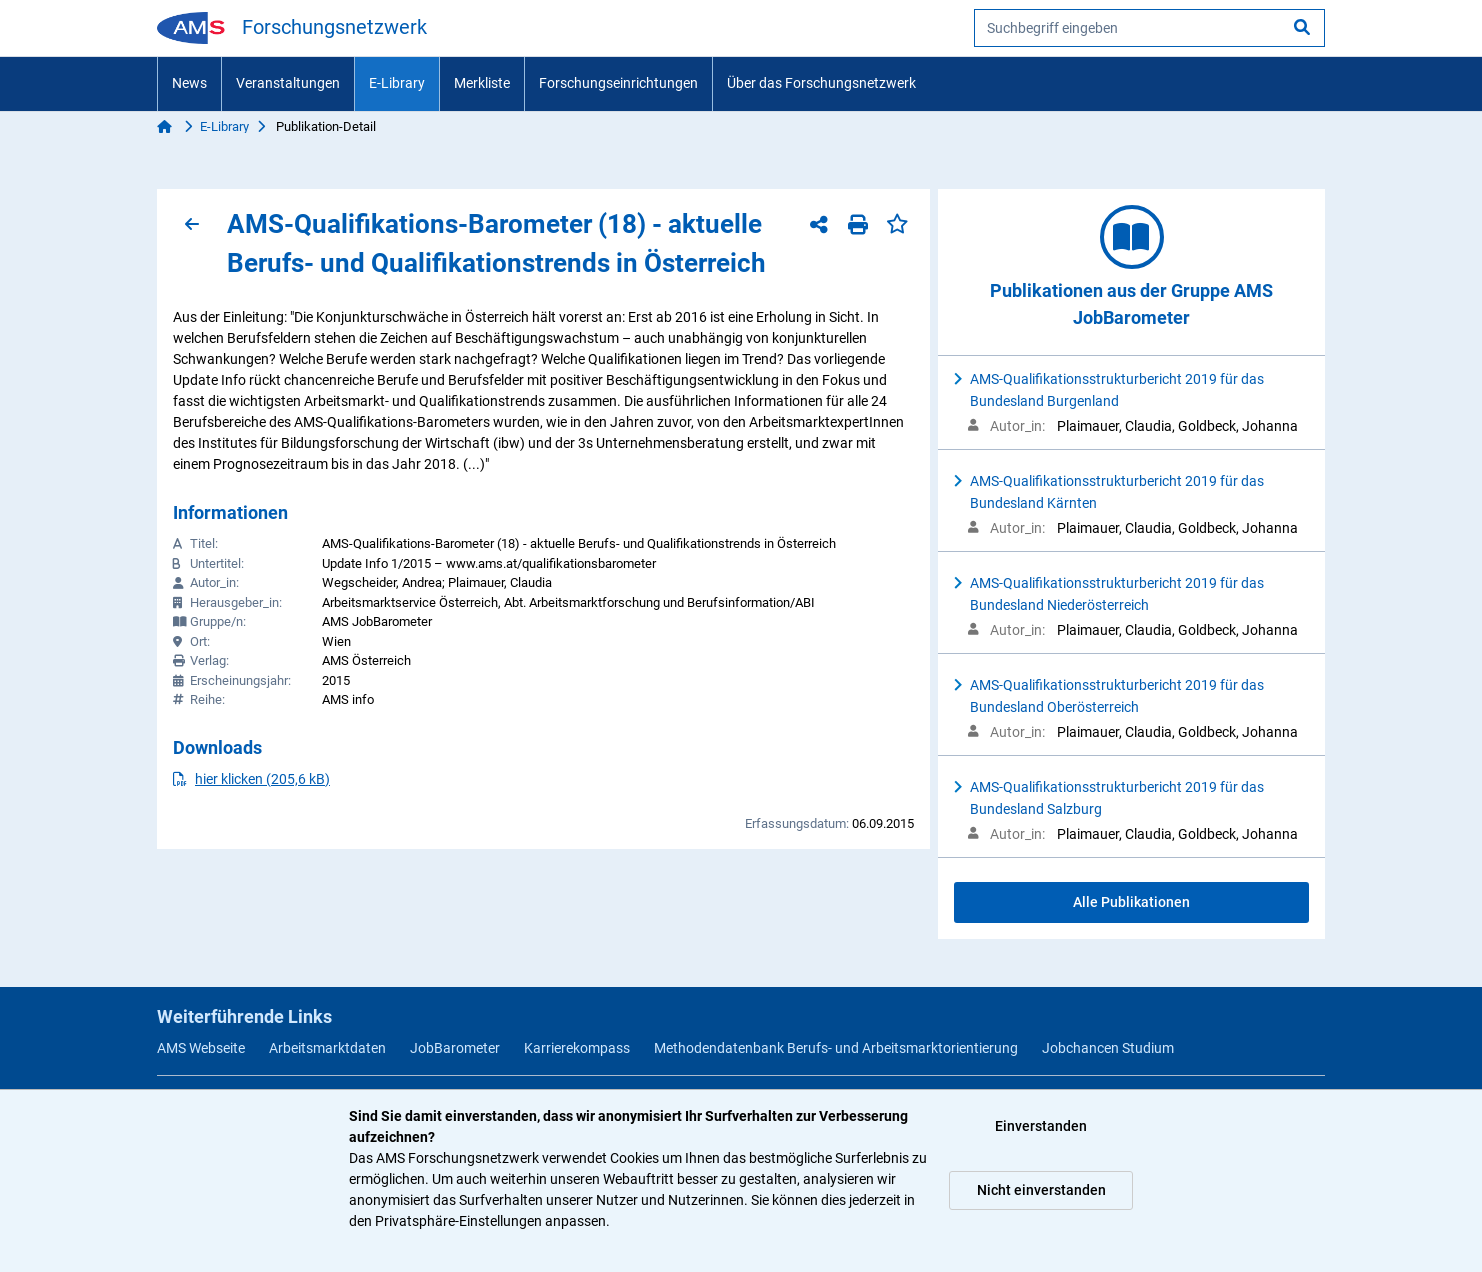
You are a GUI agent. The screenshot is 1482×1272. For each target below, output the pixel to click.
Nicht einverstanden (1041, 1190)
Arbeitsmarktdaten (327, 1048)
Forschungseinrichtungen (618, 83)
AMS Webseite (201, 1048)
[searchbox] (1149, 28)
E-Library (397, 83)
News (189, 83)
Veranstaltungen (288, 83)
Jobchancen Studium (1108, 1048)
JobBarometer (455, 1048)
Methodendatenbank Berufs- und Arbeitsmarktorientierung (836, 1048)
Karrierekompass (577, 1048)
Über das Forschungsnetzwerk (821, 83)
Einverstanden (1041, 1126)
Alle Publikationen (1131, 902)
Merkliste (482, 83)
